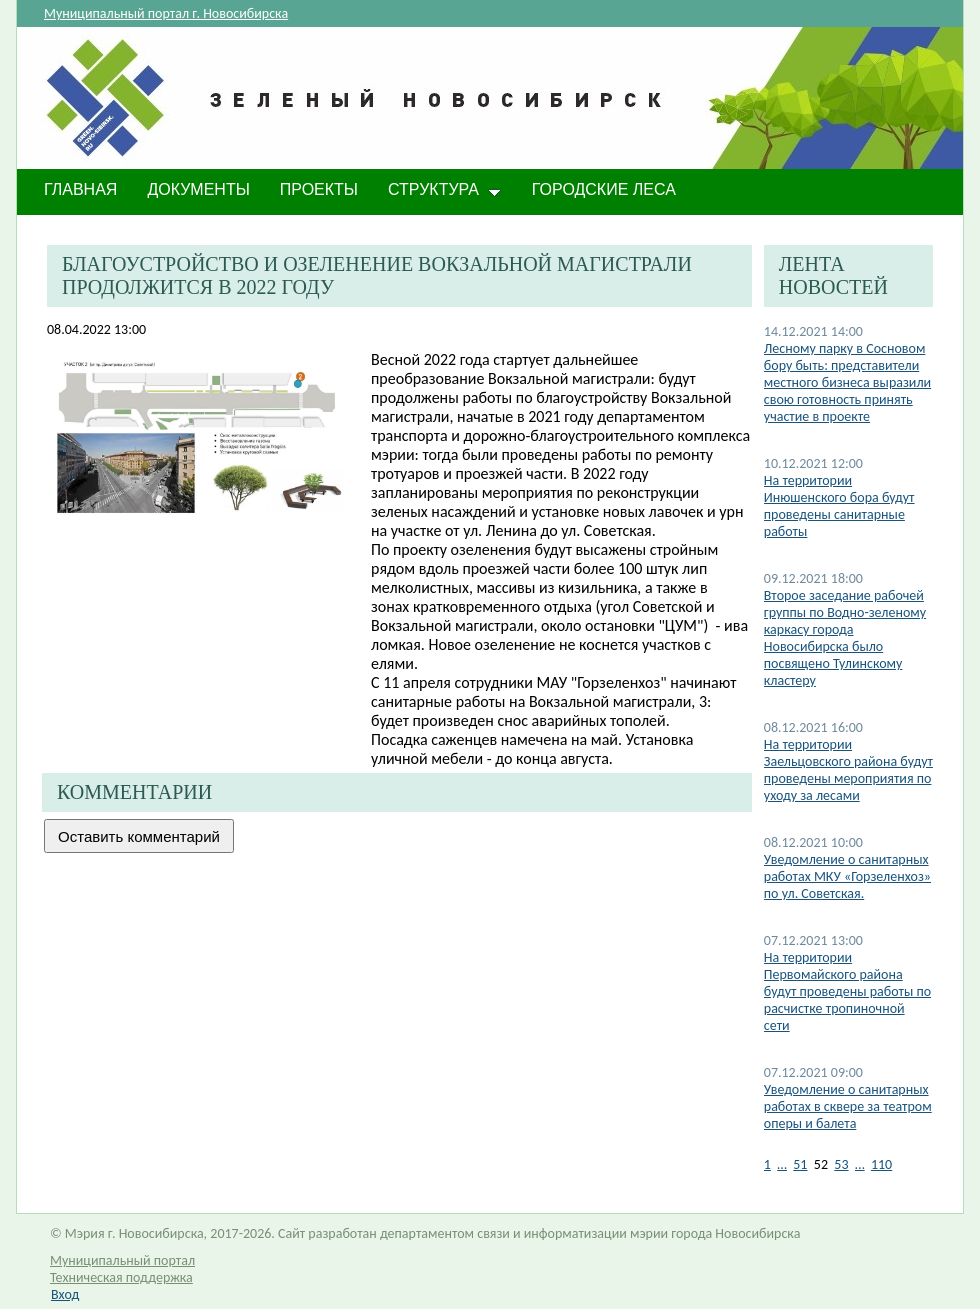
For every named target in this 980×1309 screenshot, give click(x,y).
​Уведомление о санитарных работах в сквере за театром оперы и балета (848, 1106)
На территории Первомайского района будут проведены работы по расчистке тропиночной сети (847, 991)
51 (800, 1164)
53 (841, 1164)
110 (881, 1164)
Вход (65, 1294)
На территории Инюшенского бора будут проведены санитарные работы (839, 506)
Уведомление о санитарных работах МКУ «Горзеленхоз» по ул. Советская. (847, 876)
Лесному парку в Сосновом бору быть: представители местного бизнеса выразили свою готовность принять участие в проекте (847, 382)
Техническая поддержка (121, 1277)
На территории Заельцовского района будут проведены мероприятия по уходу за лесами (848, 770)
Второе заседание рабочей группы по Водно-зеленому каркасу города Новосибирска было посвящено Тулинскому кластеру (845, 638)
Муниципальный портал (122, 1260)
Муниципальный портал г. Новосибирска (166, 13)
